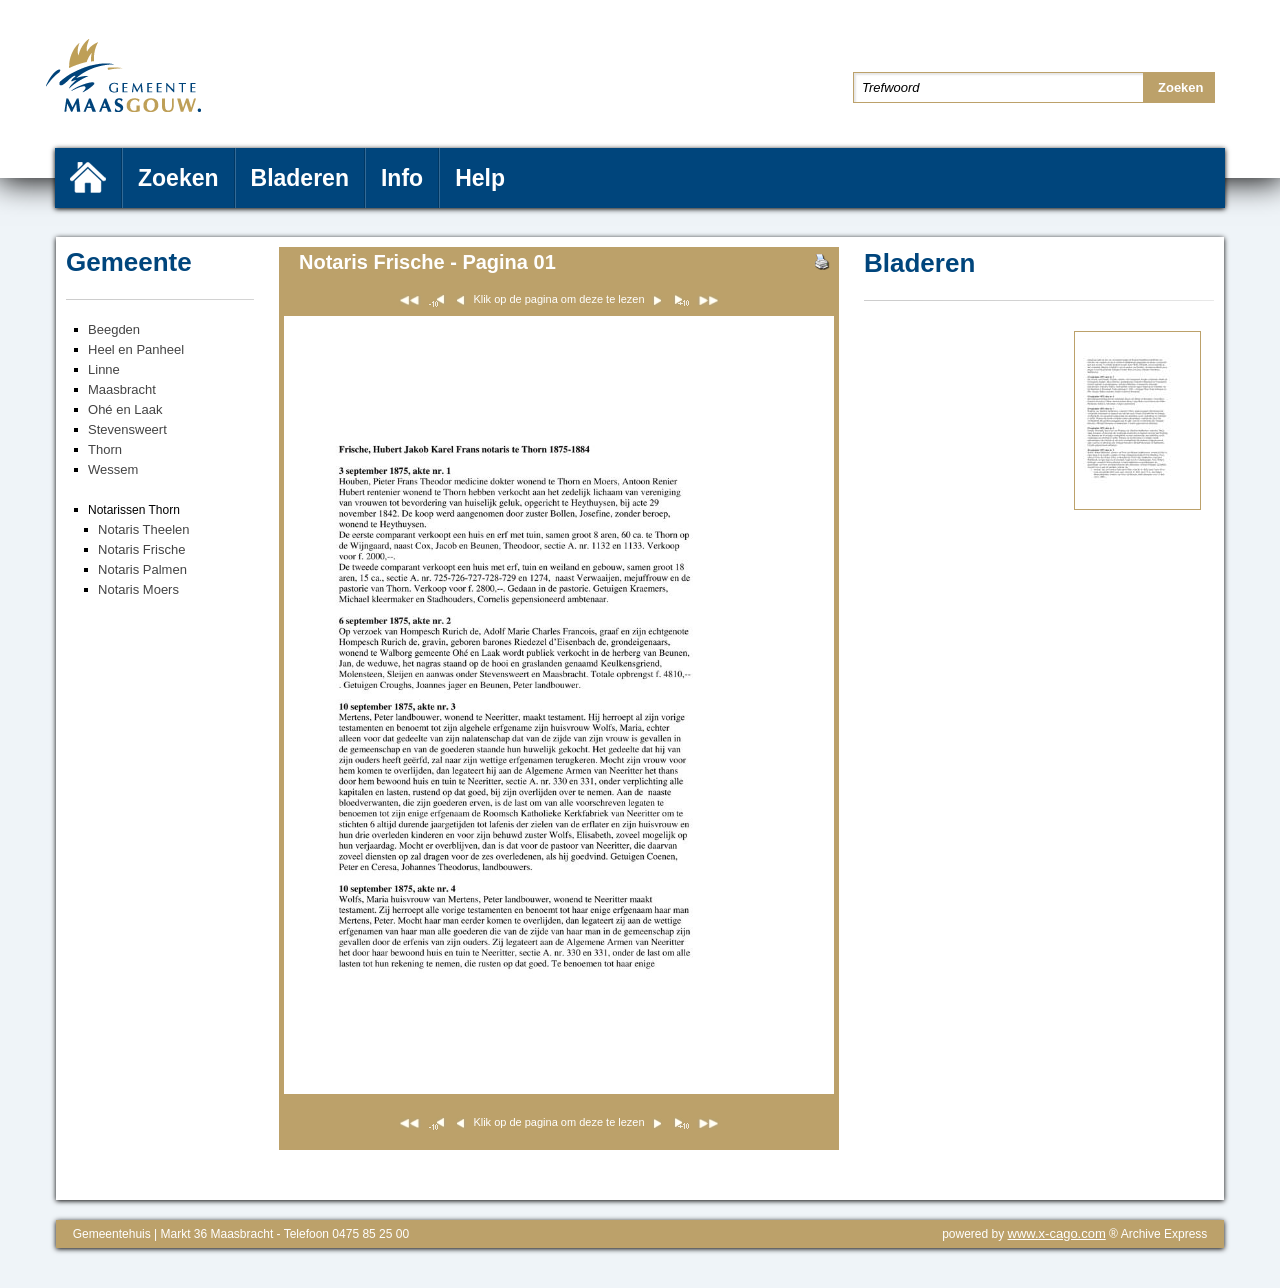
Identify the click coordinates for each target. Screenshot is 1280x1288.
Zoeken (178, 178)
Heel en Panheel (136, 349)
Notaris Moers (138, 589)
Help (480, 178)
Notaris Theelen (144, 529)
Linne (104, 369)
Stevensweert (127, 429)
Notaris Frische (141, 549)
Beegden (114, 329)
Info (402, 178)
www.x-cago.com (1057, 1233)
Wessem (113, 469)
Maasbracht (122, 389)
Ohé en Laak (125, 409)
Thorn (105, 449)
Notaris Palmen (142, 569)
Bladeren (300, 178)
